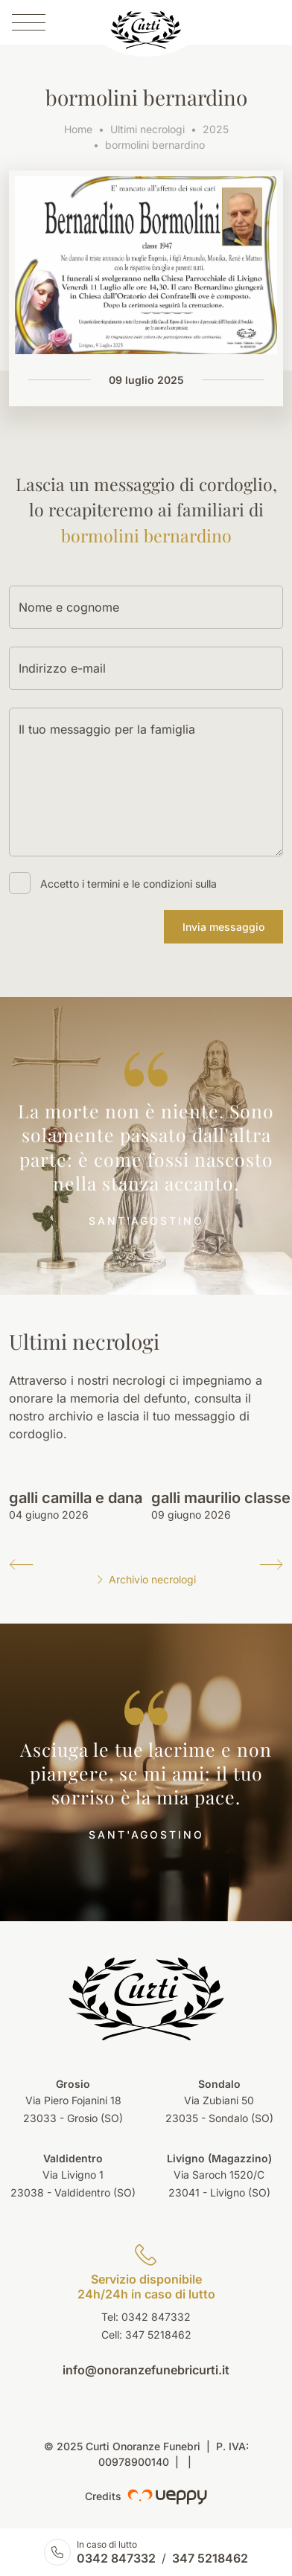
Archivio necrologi (146, 1579)
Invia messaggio (223, 926)
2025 (216, 129)
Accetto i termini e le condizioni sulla (128, 883)
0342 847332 (116, 2558)
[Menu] (28, 22)
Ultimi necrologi (147, 129)
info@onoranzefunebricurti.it (146, 2369)
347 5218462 (158, 2334)
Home (78, 129)
